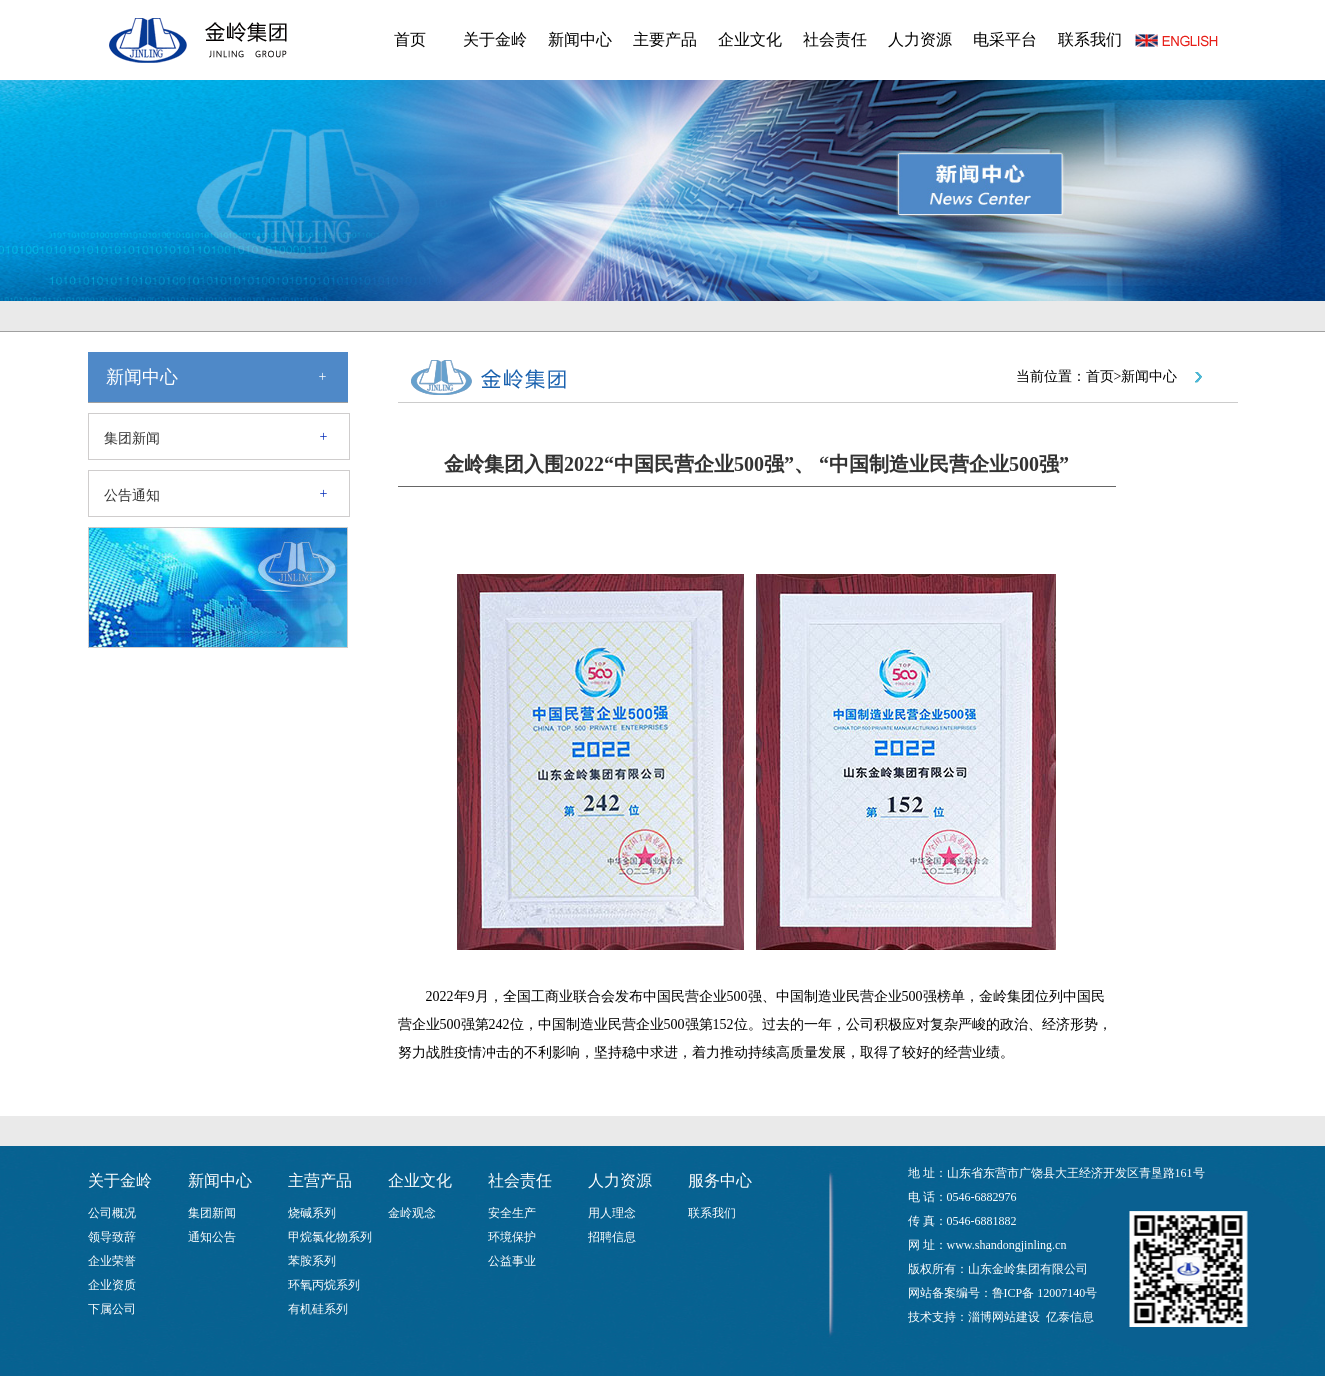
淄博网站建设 (1004, 1317)
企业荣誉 (112, 1261)
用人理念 (612, 1213)
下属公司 (112, 1309)
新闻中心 (580, 39)
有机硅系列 (318, 1309)
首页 (410, 39)
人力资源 (920, 39)
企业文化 (750, 39)
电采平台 (1005, 39)
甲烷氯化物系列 (330, 1237)
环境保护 (512, 1237)
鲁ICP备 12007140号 (1045, 1293)
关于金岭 (495, 39)
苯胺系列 (312, 1261)
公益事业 (512, 1261)
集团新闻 (132, 438)
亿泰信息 (1070, 1317)
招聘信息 (612, 1237)
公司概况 (112, 1213)
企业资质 (112, 1285)
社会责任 (835, 39)
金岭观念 (412, 1213)
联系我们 (1090, 39)
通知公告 (212, 1237)
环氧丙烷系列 (324, 1285)
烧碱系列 (312, 1213)
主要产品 (665, 39)
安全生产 (512, 1213)
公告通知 (132, 495)
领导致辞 (112, 1237)
